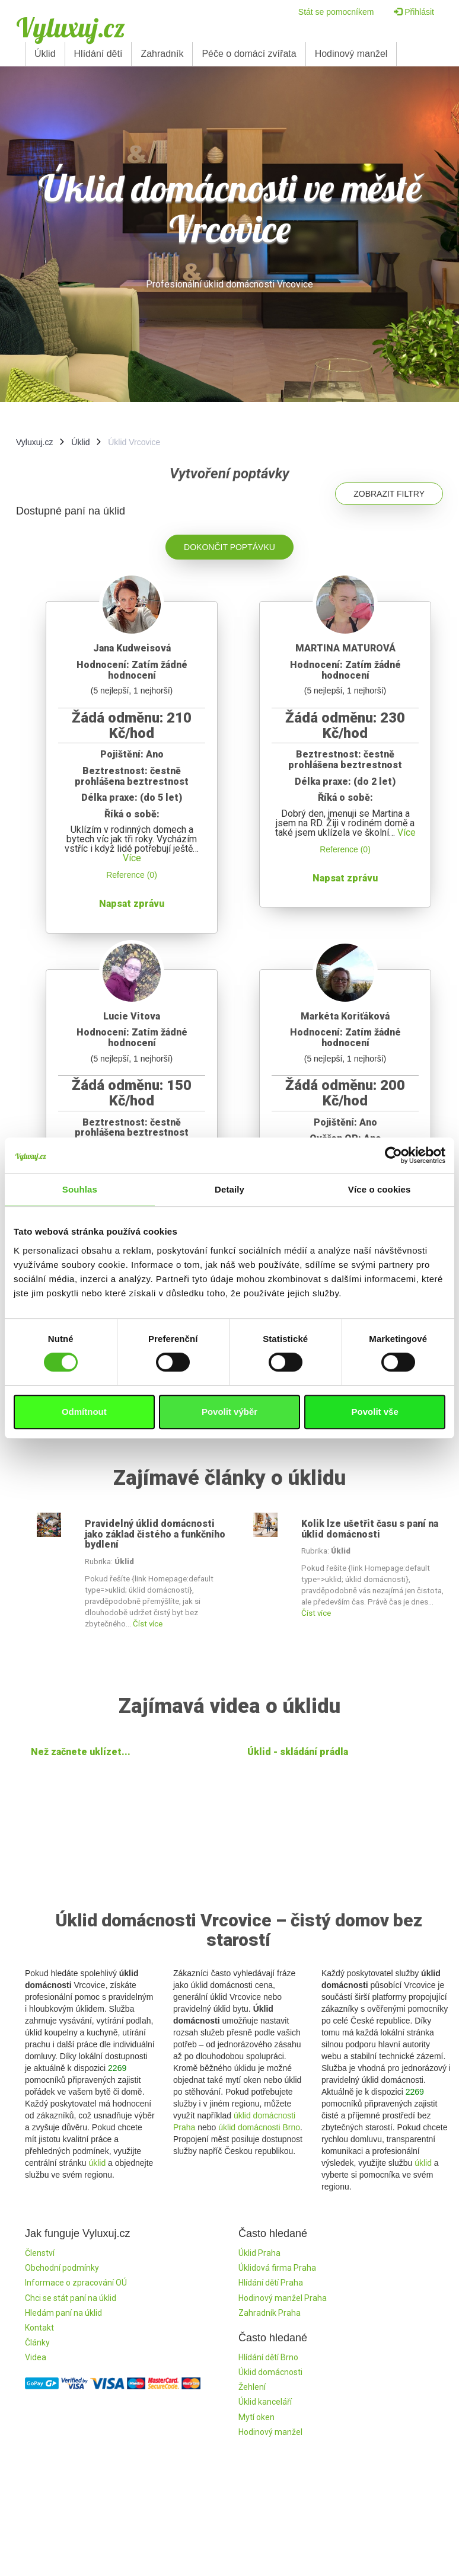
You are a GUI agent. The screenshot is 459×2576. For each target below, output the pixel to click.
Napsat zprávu (131, 903)
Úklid (45, 54)
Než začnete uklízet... (80, 1751)
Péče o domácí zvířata (249, 54)
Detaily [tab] (229, 1189)
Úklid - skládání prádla (297, 1751)
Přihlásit (414, 12)
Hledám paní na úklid (63, 2313)
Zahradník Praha (269, 2313)
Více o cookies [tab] (379, 1189)
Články (37, 2342)
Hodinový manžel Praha (282, 2298)
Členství (40, 2253)
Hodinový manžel (351, 54)
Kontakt (39, 2327)
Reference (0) (131, 875)
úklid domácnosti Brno (259, 2127)
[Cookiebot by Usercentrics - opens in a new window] (393, 1155)
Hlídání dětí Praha (270, 2282)
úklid (97, 2163)
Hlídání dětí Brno (268, 2357)
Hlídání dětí (98, 54)
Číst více (147, 1623)
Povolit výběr (229, 1412)
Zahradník (162, 54)
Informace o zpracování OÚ (76, 2282)
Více (132, 858)
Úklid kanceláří (265, 2401)
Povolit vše (375, 1412)
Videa (35, 2357)
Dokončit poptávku (229, 547)
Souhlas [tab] (79, 1189)
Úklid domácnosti (270, 2372)
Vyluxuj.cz (70, 27)
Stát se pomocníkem (336, 12)
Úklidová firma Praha (277, 2268)
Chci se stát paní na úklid (70, 2298)
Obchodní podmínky (62, 2268)
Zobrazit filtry (389, 493)
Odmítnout (84, 1412)
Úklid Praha (259, 2253)
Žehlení (252, 2387)
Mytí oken (256, 2417)
